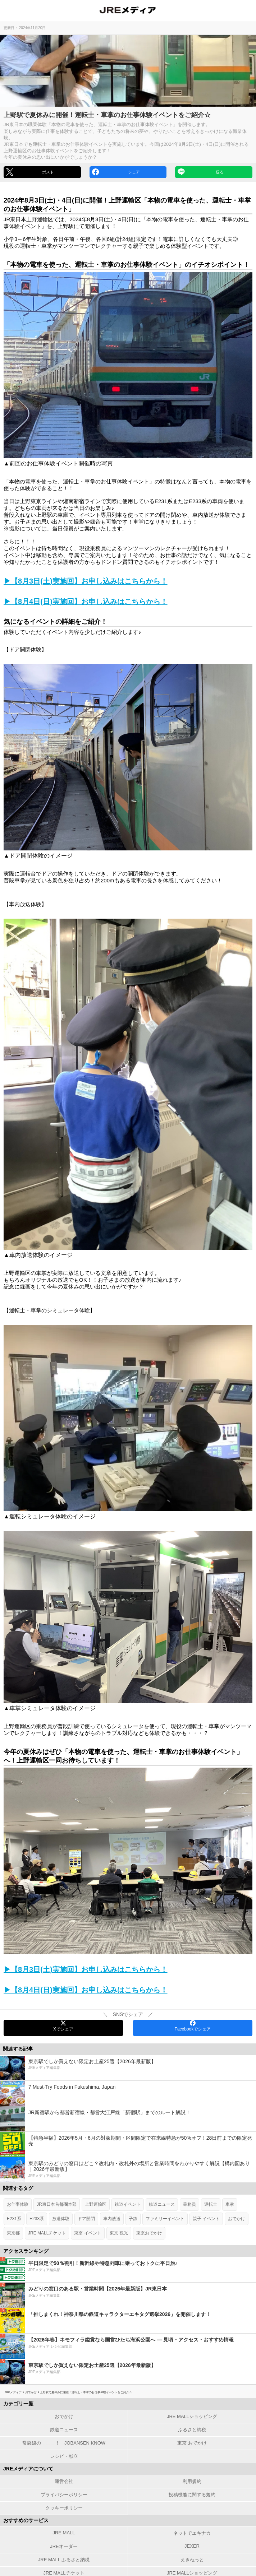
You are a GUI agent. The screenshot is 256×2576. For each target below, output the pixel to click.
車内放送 (111, 2218)
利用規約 (192, 2481)
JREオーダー (64, 2546)
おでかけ (236, 2218)
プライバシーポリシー (64, 2494)
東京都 (13, 2233)
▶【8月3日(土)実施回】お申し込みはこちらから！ (86, 581)
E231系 (14, 2218)
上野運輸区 (95, 2204)
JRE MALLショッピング (192, 2416)
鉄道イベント (128, 2204)
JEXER (192, 2546)
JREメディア (13, 2392)
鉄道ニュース (162, 2204)
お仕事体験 (17, 2204)
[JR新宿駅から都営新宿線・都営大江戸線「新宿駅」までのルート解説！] (128, 2118)
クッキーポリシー (64, 2508)
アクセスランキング (26, 2251)
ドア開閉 (86, 2218)
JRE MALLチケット (47, 2233)
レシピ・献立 (64, 2456)
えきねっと (192, 2559)
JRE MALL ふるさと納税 (64, 2559)
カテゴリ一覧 (18, 2403)
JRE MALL (63, 2532)
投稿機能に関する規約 (192, 2494)
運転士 (210, 2204)
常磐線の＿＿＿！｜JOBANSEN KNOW (63, 2443)
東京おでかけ (149, 2233)
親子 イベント (206, 2218)
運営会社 (64, 2481)
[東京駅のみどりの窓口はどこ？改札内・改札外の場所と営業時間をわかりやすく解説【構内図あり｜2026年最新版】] (128, 2169)
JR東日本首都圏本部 (57, 2204)
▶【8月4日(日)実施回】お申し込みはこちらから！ (86, 601)
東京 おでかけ (192, 2443)
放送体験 (60, 2218)
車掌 (229, 2204)
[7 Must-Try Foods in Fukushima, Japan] (128, 2093)
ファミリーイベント (165, 2218)
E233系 (36, 2218)
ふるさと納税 (192, 2429)
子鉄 (133, 2218)
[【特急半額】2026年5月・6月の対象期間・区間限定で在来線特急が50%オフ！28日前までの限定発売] (128, 2144)
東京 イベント (87, 2233)
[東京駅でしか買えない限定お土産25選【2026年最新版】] (128, 2067)
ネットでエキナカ (192, 2533)
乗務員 (189, 2204)
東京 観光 (119, 2233)
